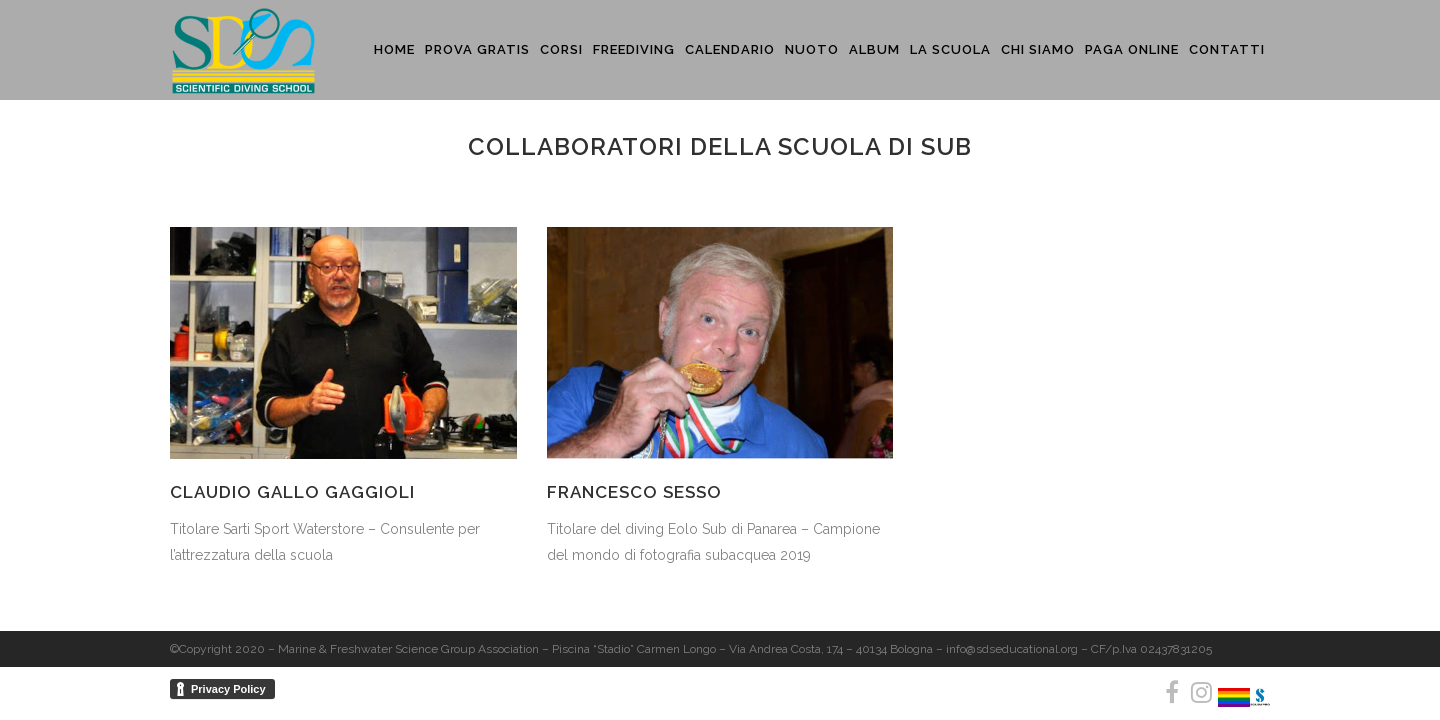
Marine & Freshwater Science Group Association (408, 649)
